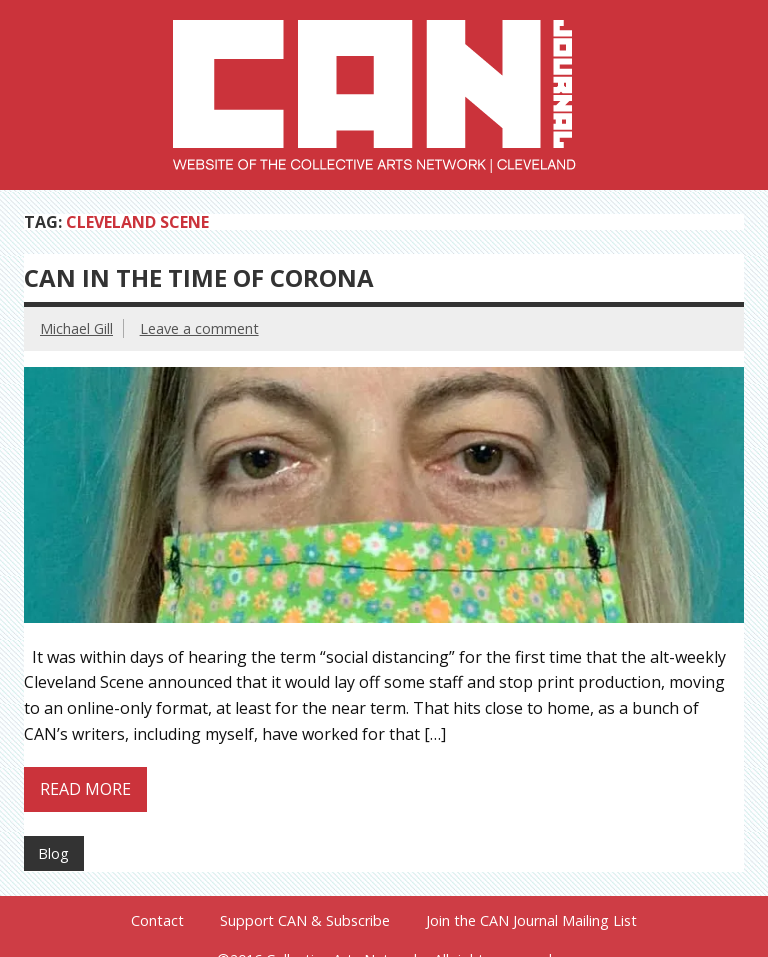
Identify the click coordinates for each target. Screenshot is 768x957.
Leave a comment (199, 328)
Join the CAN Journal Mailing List (531, 921)
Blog (53, 853)
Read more (85, 789)
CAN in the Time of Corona (199, 277)
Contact (157, 921)
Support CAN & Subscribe (305, 921)
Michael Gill (76, 328)
